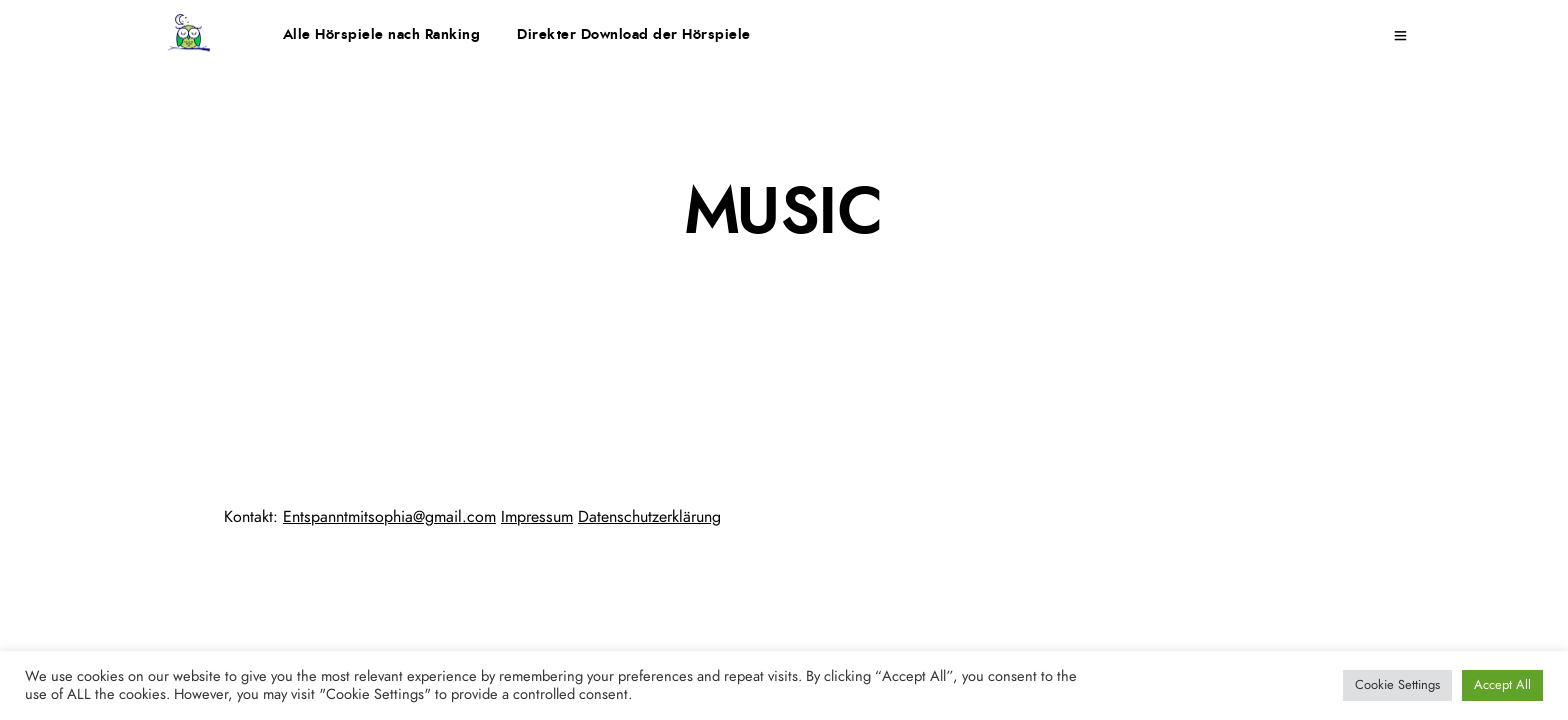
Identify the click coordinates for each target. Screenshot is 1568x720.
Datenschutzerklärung (649, 517)
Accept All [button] (1502, 685)
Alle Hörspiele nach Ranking (382, 35)
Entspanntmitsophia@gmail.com (389, 517)
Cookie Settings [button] (1397, 685)
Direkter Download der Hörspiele (634, 35)
